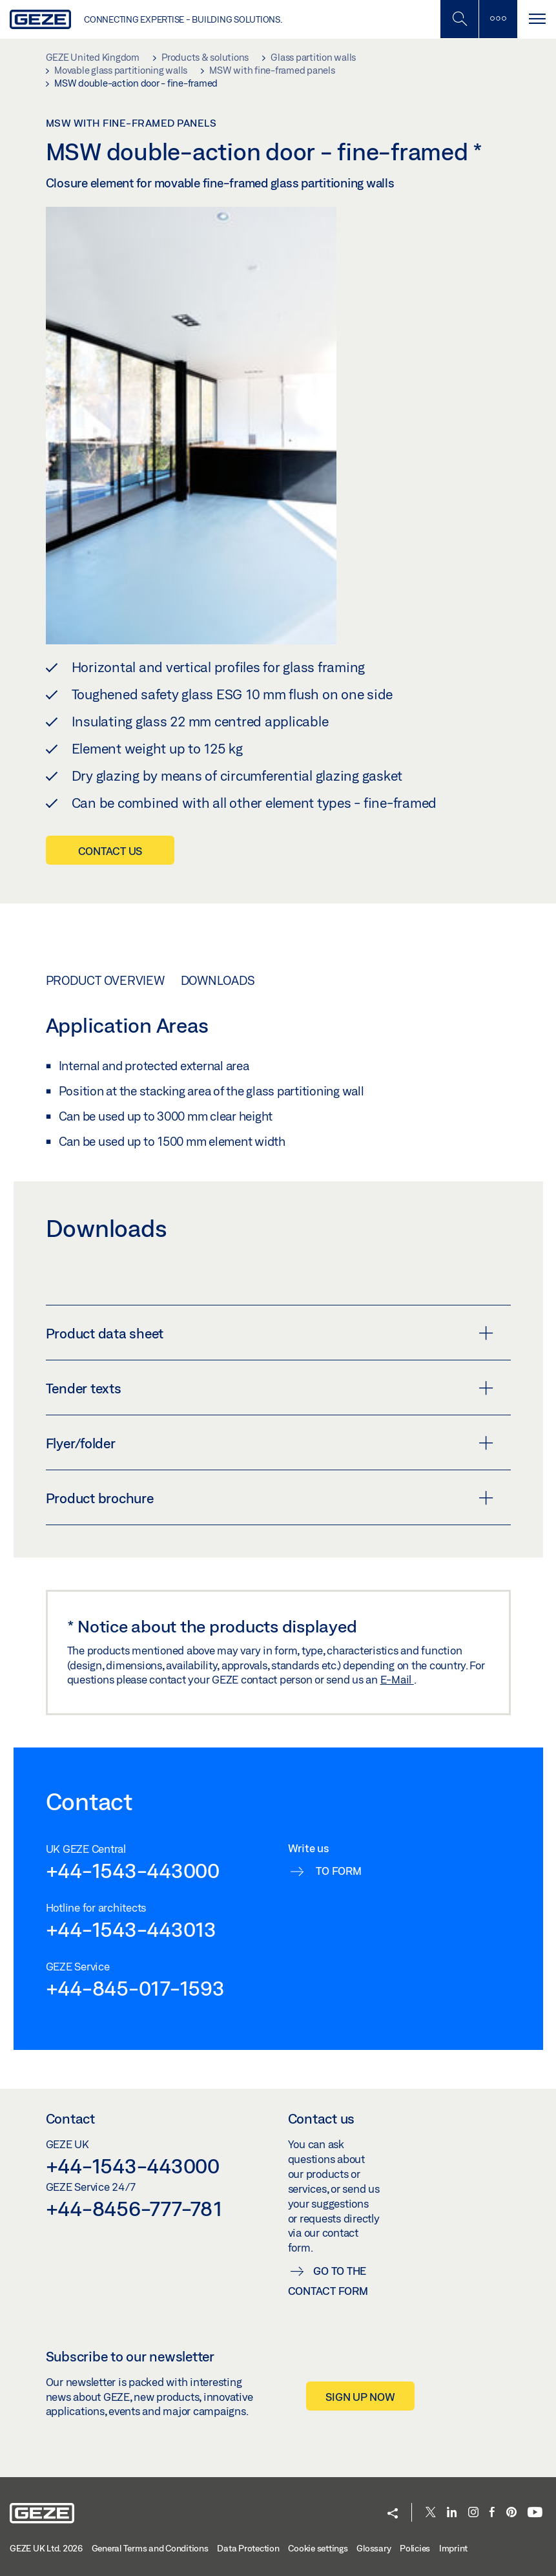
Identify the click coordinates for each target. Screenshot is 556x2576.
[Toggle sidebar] (498, 19)
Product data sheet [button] (269, 1333)
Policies (415, 2548)
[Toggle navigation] (536, 19)
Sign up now (360, 2397)
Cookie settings (317, 2548)
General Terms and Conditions (150, 2548)
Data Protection (248, 2548)
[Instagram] (473, 2513)
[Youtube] (535, 2513)
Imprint (453, 2548)
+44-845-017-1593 (135, 1988)
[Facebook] (492, 2513)
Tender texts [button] (269, 1388)
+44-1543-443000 (133, 1870)
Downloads (218, 980)
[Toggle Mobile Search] (459, 19)
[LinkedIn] (451, 2513)
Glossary (373, 2548)
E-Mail (397, 1679)
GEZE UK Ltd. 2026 (46, 2548)
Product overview (105, 980)
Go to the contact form (328, 2281)
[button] (392, 2514)
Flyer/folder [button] (269, 1443)
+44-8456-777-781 (134, 2208)
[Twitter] (430, 2513)
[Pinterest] (511, 2513)
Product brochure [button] (269, 1498)
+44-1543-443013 (131, 1929)
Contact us (110, 851)
